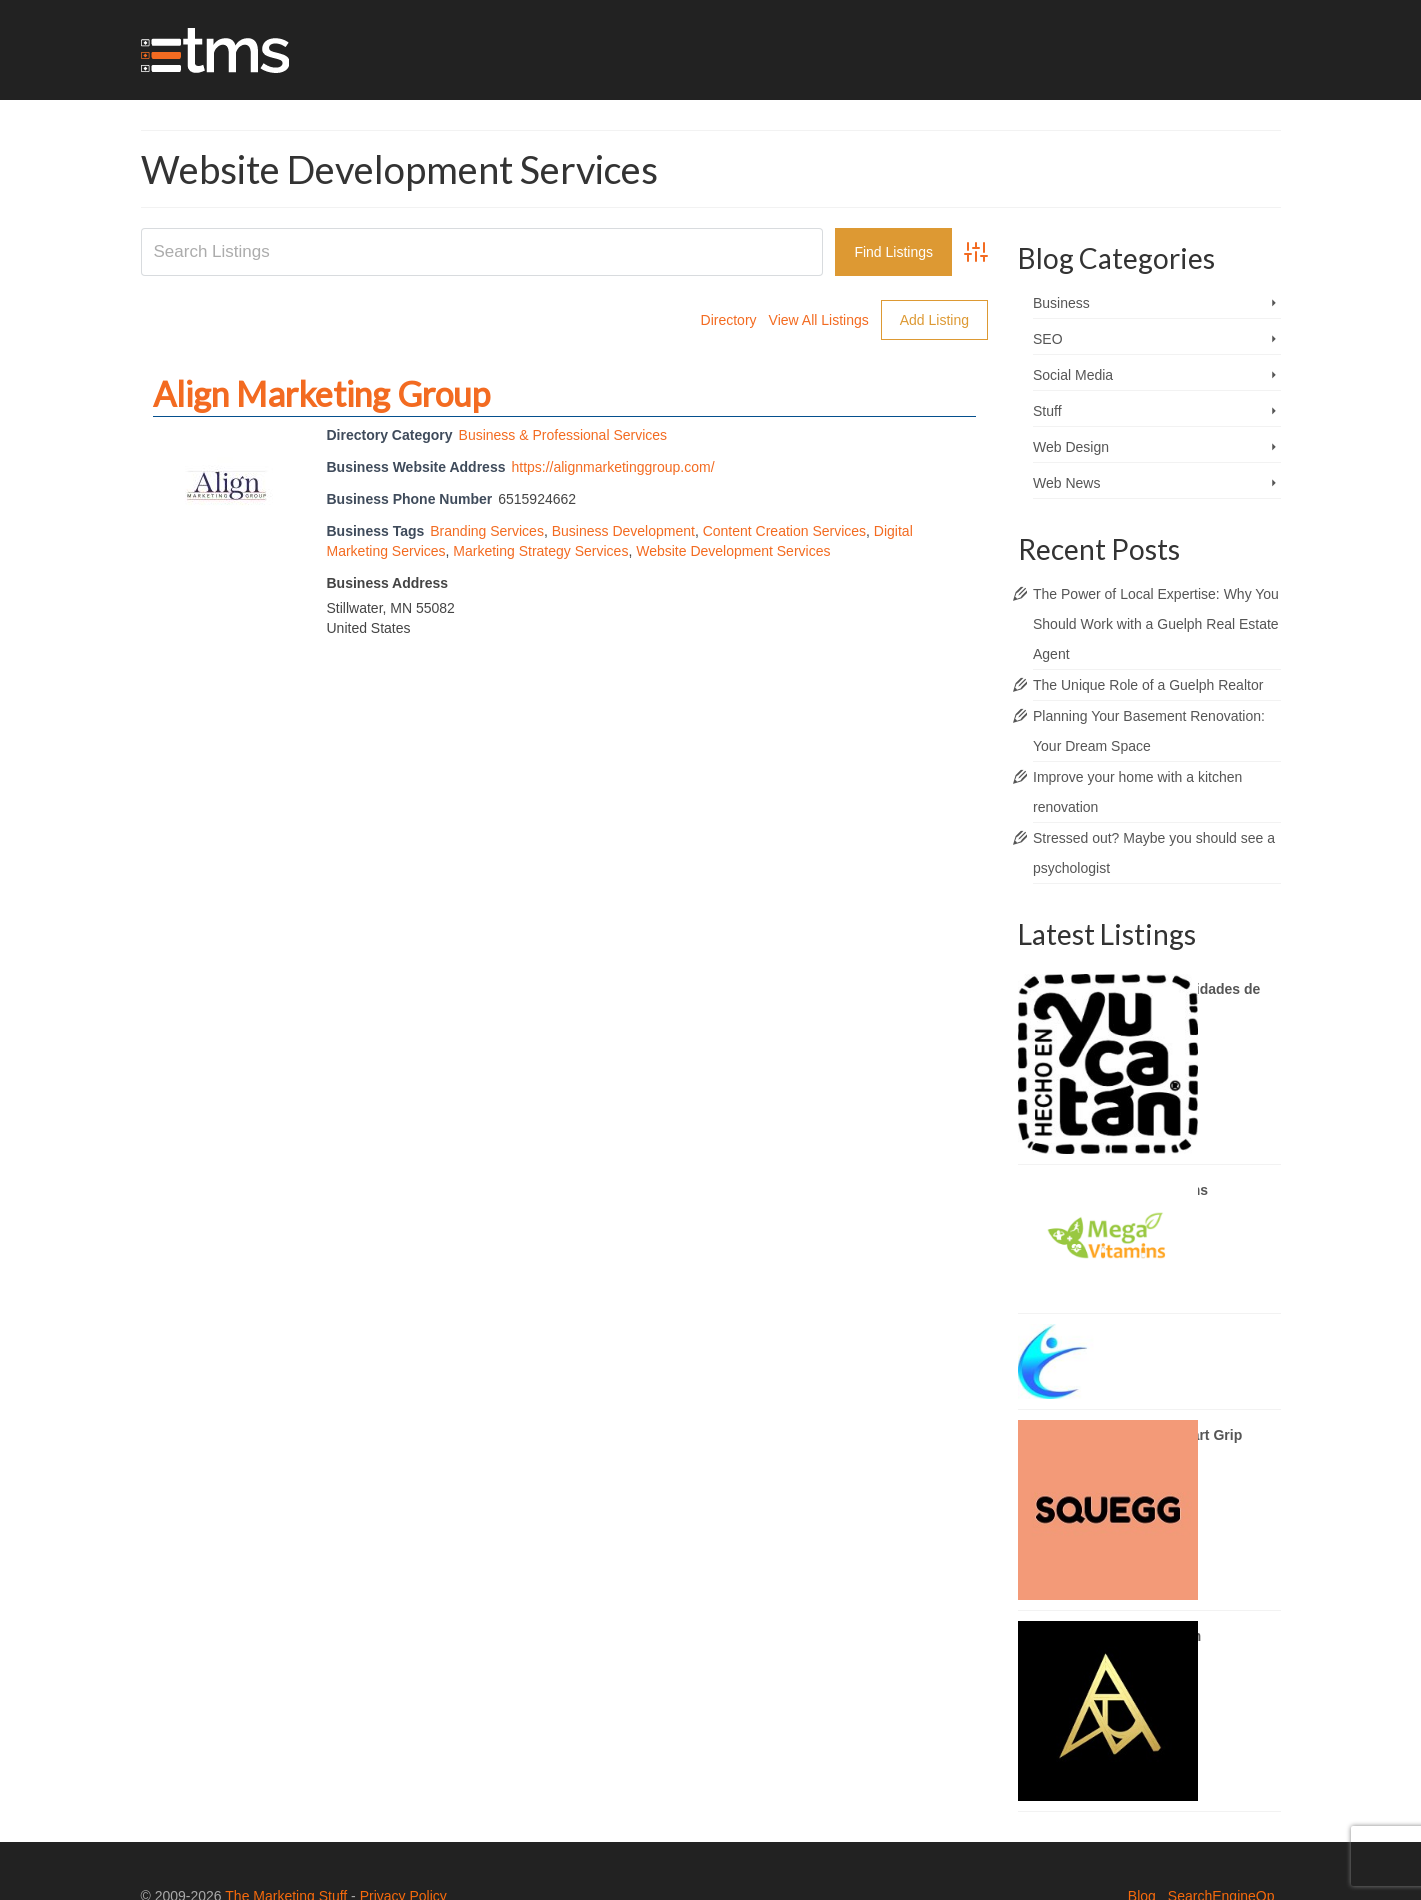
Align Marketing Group (321, 393)
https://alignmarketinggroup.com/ (612, 467)
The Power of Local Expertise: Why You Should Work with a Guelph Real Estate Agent (1156, 624)
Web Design (1071, 447)
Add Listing (934, 320)
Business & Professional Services (563, 435)
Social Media (1073, 375)
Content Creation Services (784, 531)
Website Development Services (733, 551)
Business (1061, 303)
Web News (1066, 483)
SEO (1048, 339)
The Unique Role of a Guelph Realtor (1148, 685)
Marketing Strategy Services (540, 551)
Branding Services (487, 531)
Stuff (1047, 411)
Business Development (623, 531)
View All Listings (819, 320)
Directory (729, 320)
